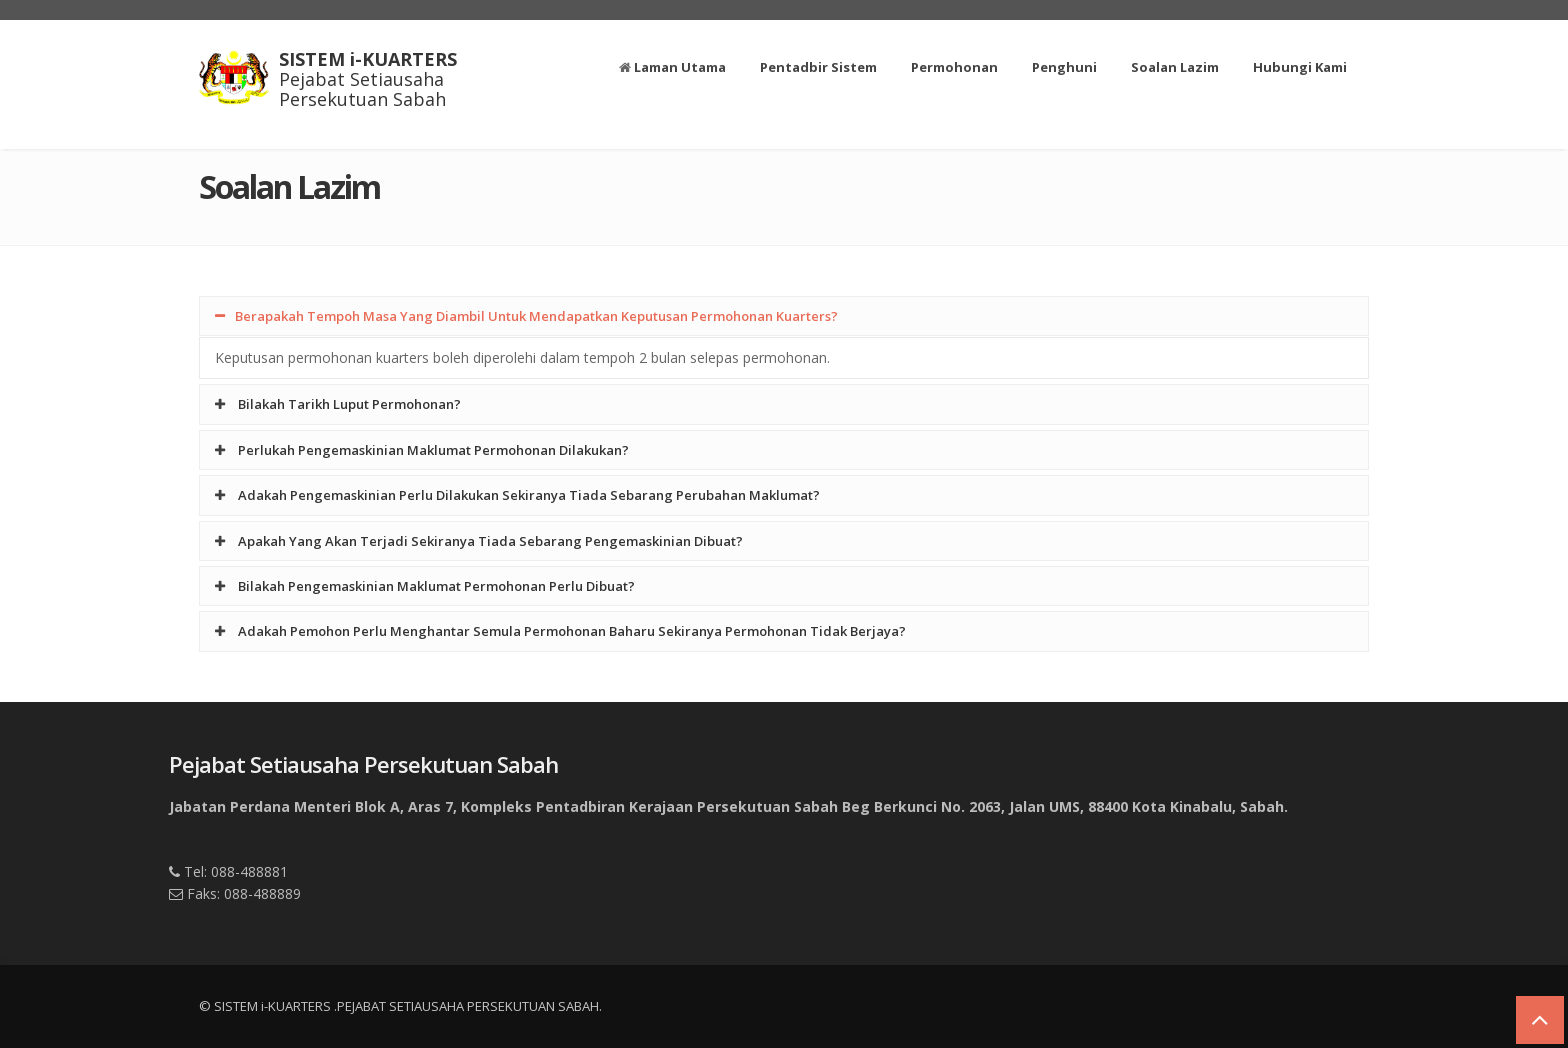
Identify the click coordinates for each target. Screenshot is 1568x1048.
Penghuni (1064, 67)
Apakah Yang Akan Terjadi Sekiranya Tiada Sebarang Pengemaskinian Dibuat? (479, 541)
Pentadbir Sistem (818, 67)
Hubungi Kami (1300, 67)
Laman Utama (672, 67)
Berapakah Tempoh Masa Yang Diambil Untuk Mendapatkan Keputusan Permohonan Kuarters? (526, 316)
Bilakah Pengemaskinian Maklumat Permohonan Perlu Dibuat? (425, 586)
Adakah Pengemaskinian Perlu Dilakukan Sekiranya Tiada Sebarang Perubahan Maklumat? (517, 495)
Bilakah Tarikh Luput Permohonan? (338, 404)
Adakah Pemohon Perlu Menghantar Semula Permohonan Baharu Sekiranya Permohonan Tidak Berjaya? (560, 631)
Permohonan (954, 67)
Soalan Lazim (1175, 67)
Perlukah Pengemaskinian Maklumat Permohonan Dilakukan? (422, 450)
